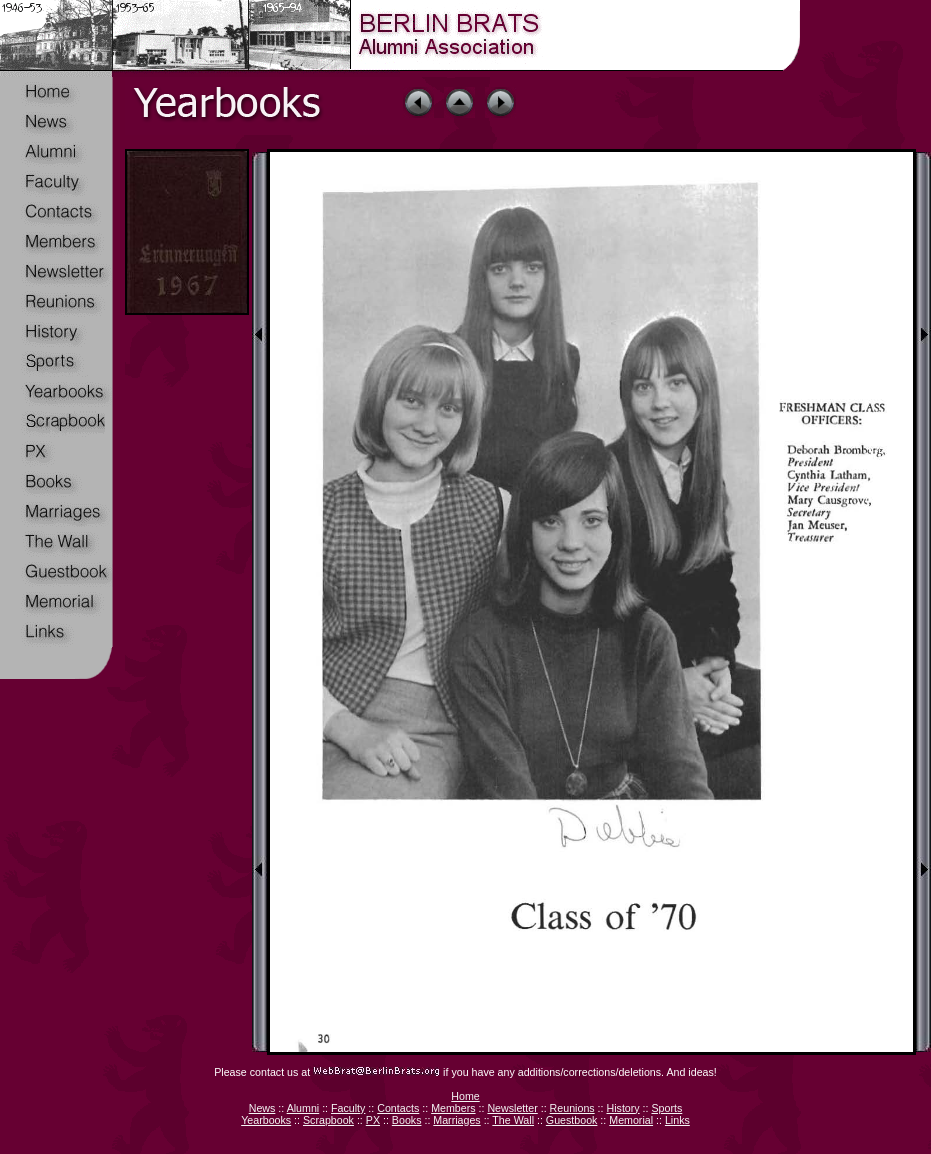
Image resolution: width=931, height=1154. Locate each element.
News (262, 1108)
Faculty (348, 1108)
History (622, 1108)
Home (465, 1096)
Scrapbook (328, 1120)
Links (677, 1120)
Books (407, 1120)
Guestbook (572, 1120)
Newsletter (512, 1108)
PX (373, 1120)
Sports (666, 1108)
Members (453, 1108)
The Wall (513, 1120)
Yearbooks (266, 1120)
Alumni (303, 1108)
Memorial (631, 1120)
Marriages (456, 1120)
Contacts (398, 1108)
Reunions (572, 1108)
